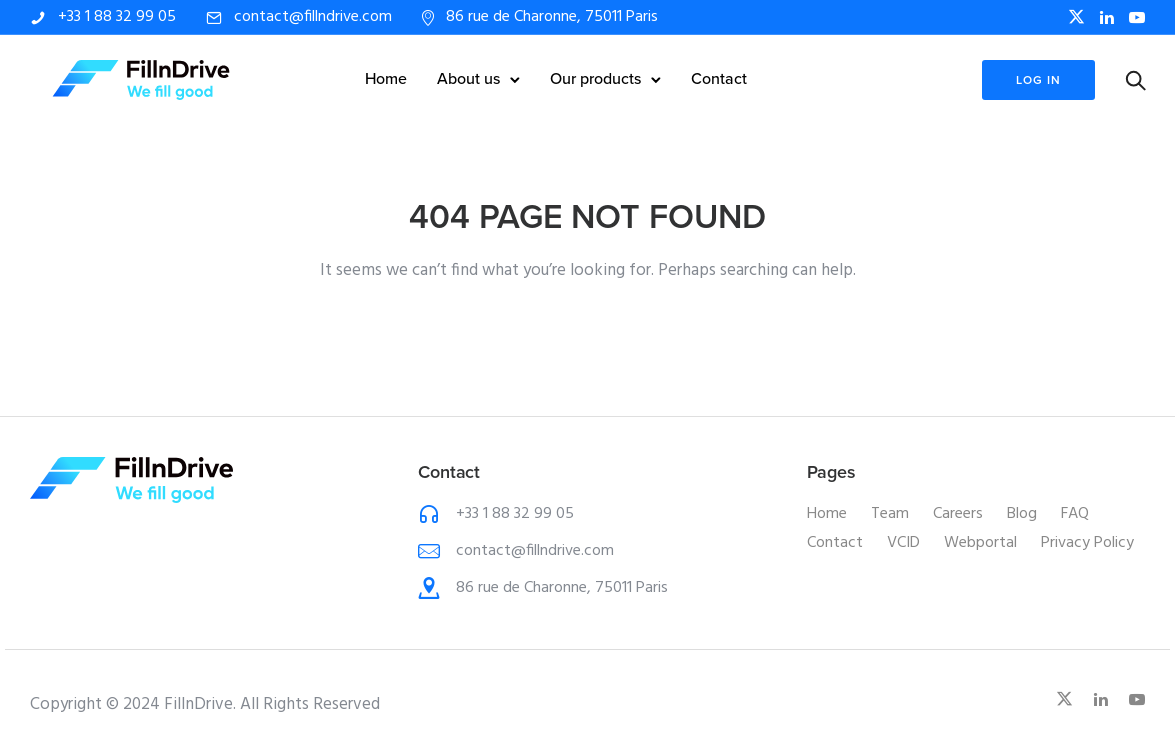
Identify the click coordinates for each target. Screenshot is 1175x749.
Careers (958, 514)
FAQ (1075, 514)
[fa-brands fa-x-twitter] (1076, 17)
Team (890, 514)
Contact (719, 79)
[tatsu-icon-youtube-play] (1137, 17)
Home (386, 79)
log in (1037, 80)
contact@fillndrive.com (313, 17)
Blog (1022, 514)
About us (468, 79)
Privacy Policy (1087, 543)
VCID (903, 543)
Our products (595, 79)
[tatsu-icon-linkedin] (1107, 17)
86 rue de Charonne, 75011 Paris (552, 17)
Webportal (980, 543)
